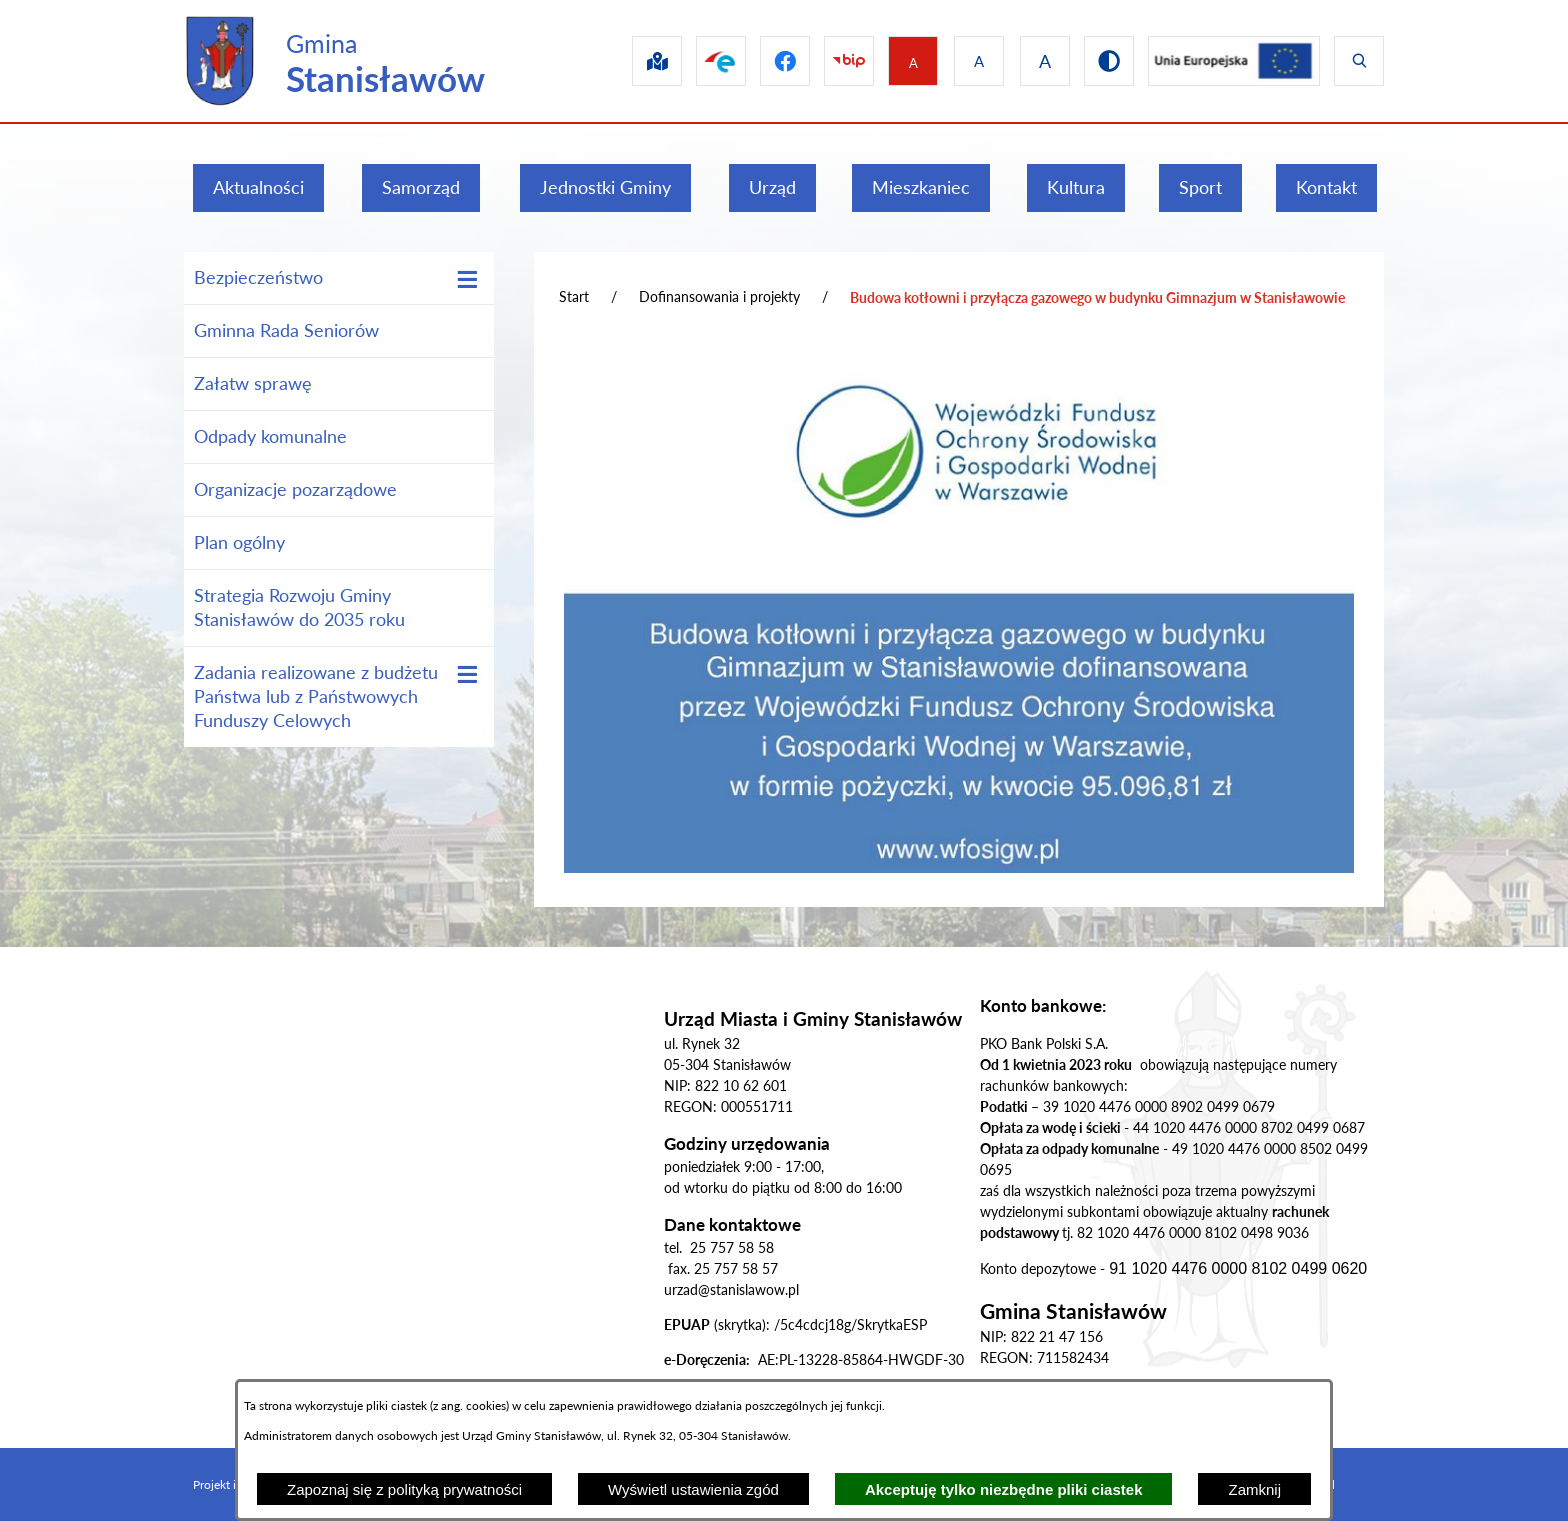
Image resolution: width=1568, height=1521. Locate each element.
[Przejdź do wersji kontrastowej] (1101, 61)
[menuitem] (258, 188)
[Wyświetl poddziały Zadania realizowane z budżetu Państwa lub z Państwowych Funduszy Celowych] (467, 674)
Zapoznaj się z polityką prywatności (404, 1489)
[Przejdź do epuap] (697, 61)
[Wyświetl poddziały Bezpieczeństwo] (467, 279)
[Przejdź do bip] (833, 61)
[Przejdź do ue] (1230, 61)
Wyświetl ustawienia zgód (693, 1489)
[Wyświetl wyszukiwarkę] (1359, 61)
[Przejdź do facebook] (765, 61)
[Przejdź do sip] (629, 61)
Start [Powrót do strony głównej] (574, 296)
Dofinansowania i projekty (719, 296)
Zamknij (1254, 1489)
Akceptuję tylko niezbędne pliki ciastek (1004, 1489)
